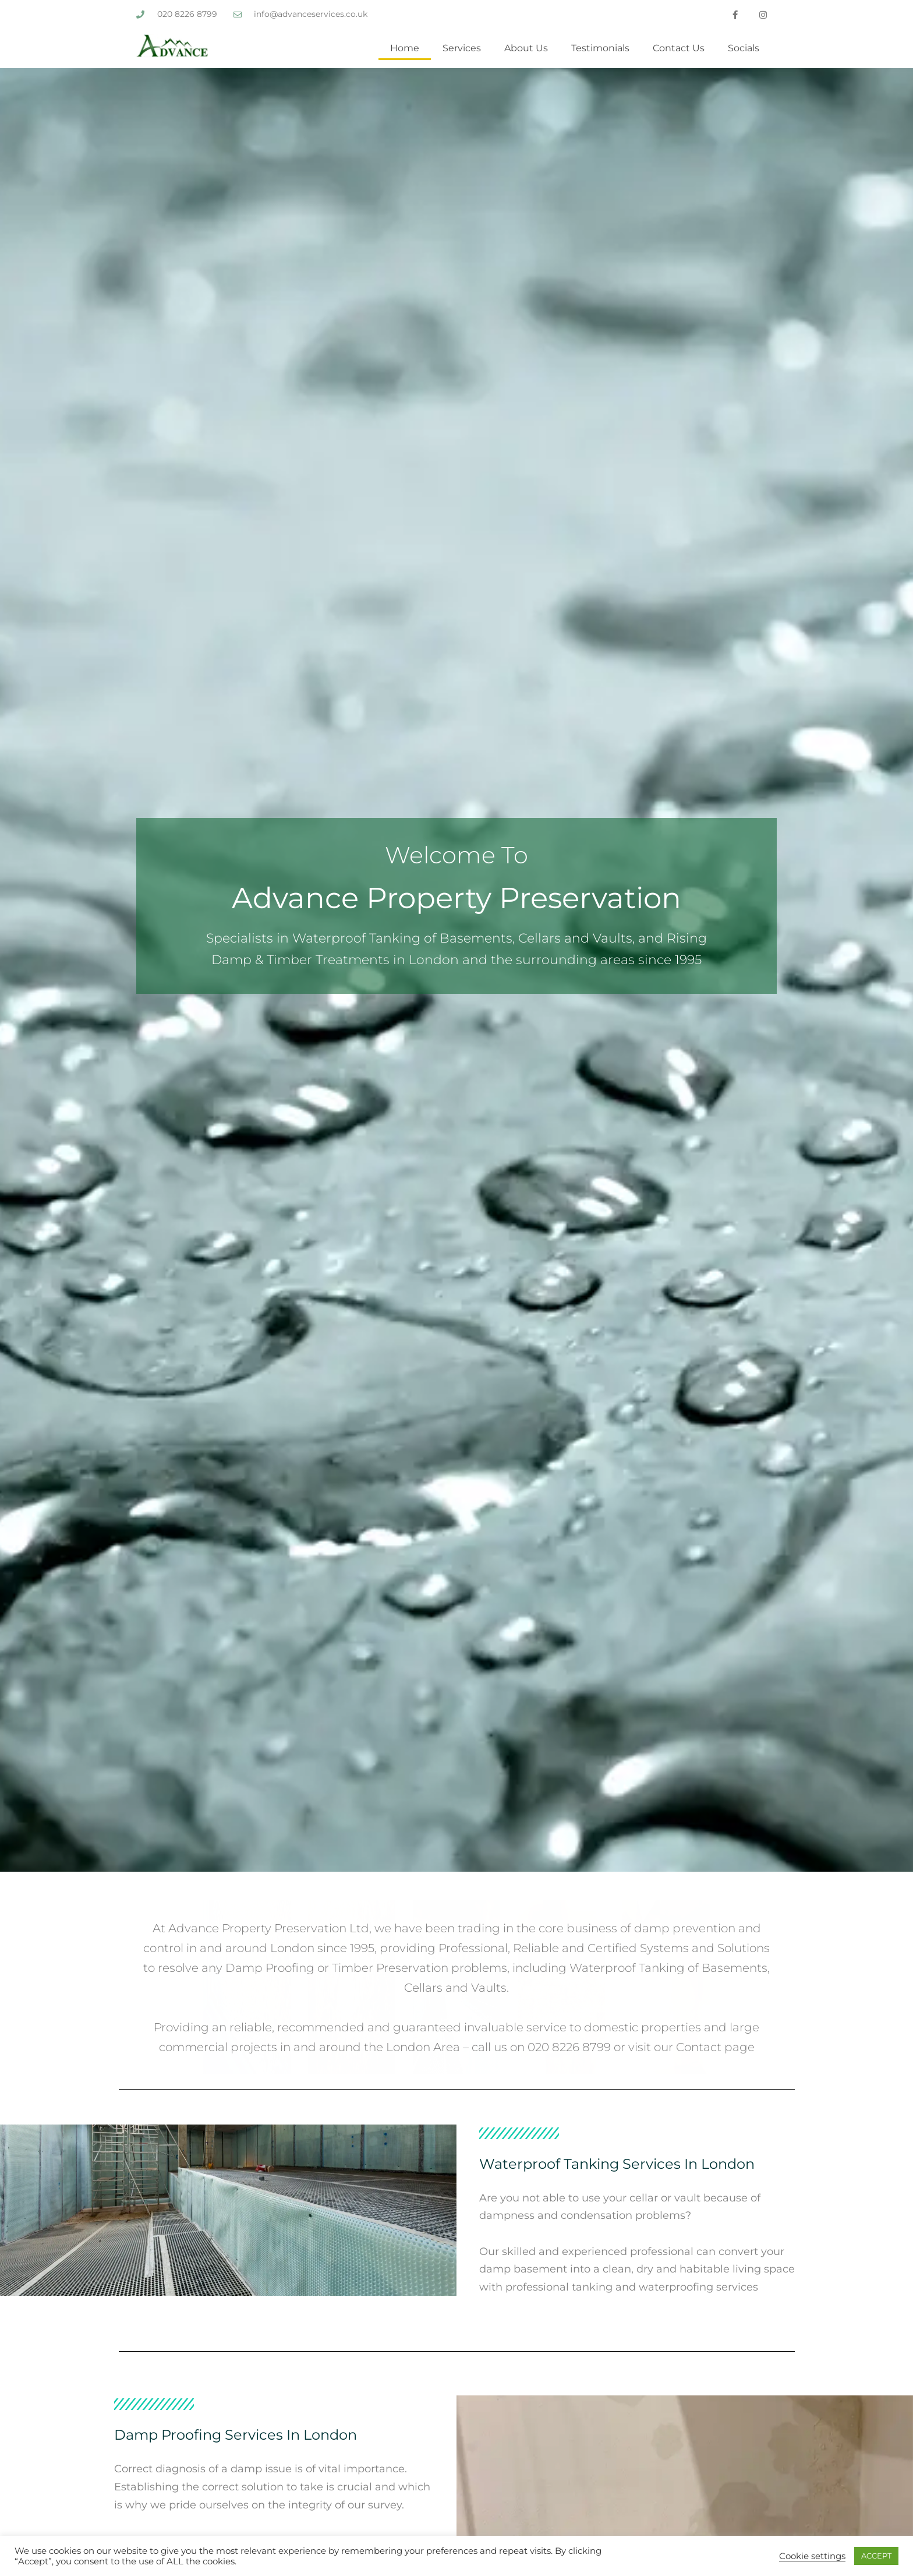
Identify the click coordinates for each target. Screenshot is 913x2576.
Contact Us (679, 48)
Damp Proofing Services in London (235, 2434)
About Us (526, 48)
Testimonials (600, 48)
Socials (743, 48)
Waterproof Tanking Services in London (617, 2163)
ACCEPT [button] (876, 2555)
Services (462, 48)
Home (404, 48)
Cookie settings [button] (812, 2556)
